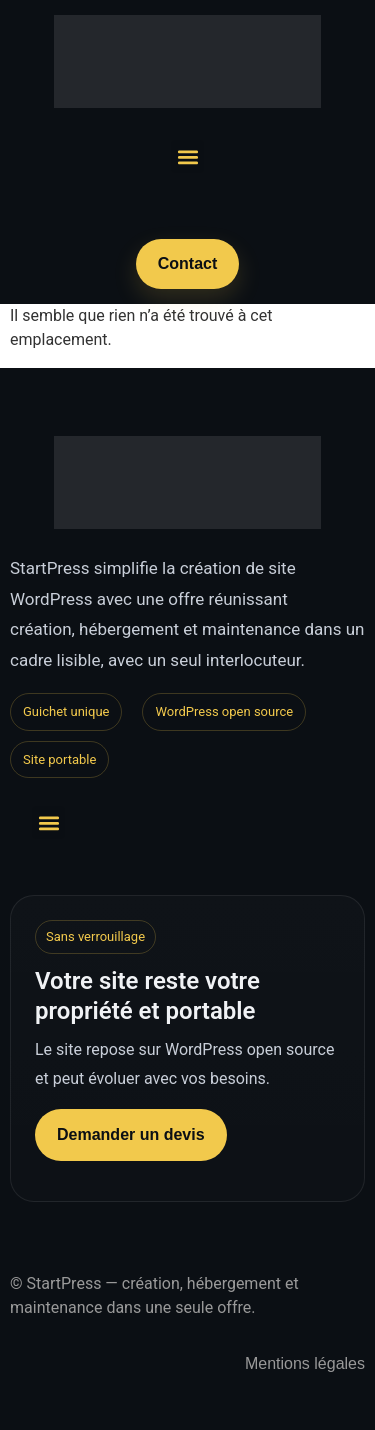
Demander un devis (131, 1134)
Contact (188, 263)
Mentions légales (305, 1363)
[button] (187, 156)
